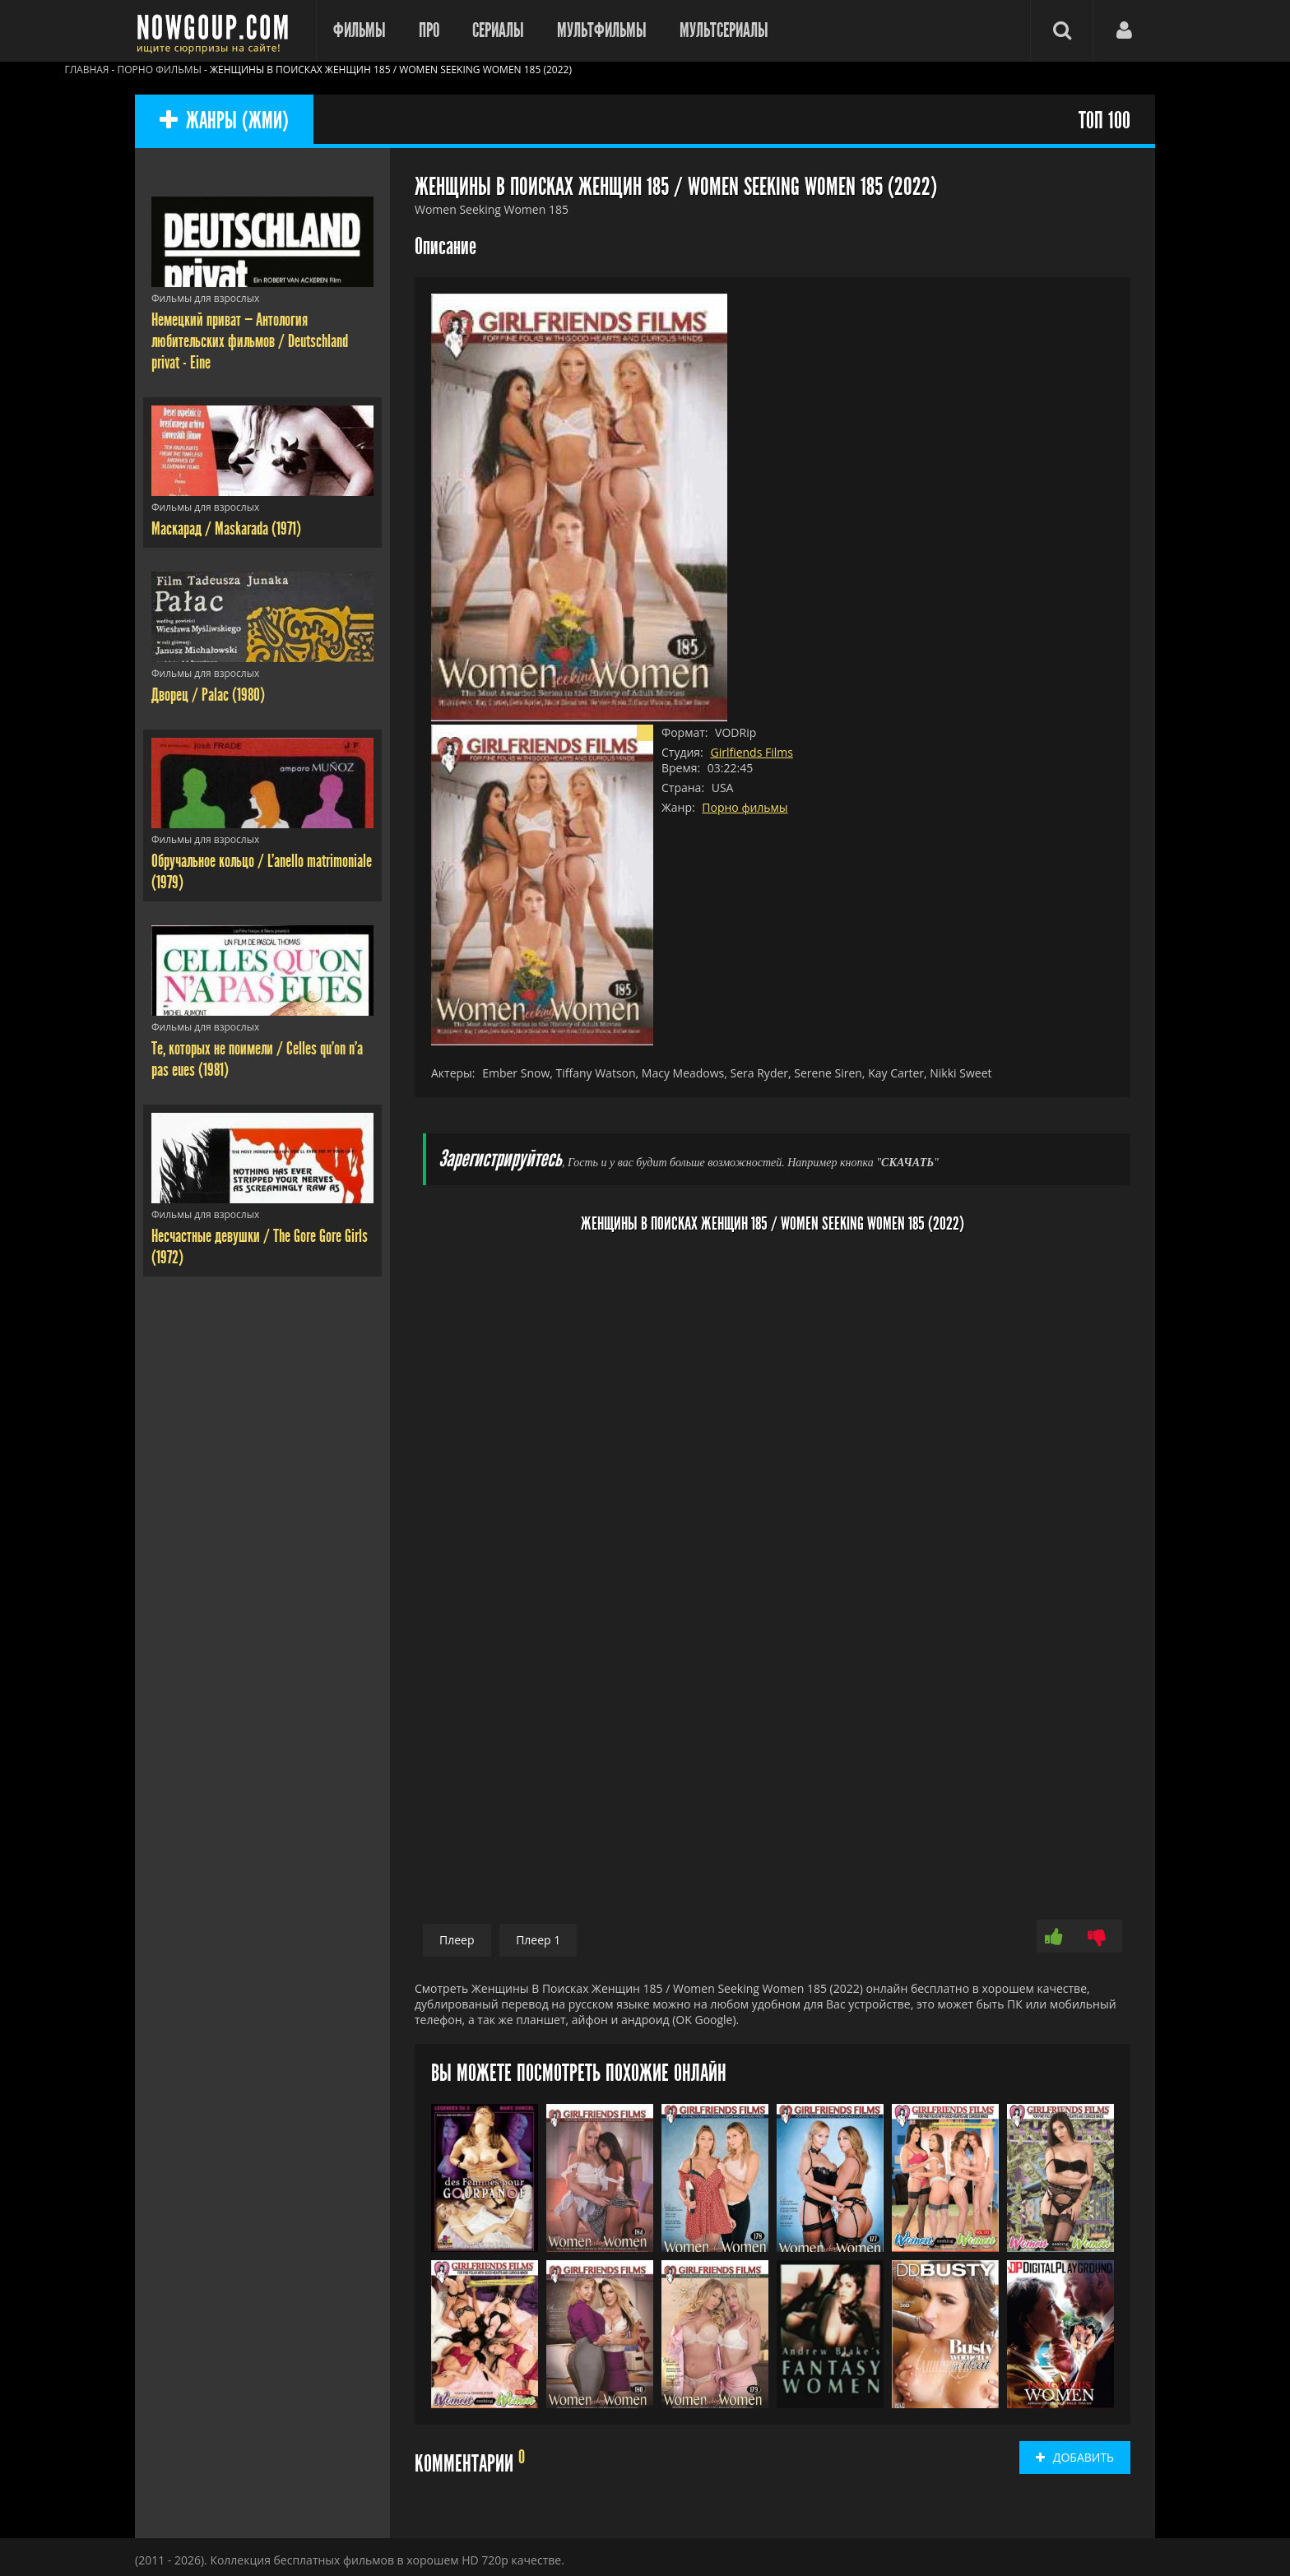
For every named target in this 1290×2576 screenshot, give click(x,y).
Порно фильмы (744, 807)
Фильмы (359, 30)
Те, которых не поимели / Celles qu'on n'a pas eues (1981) (257, 1059)
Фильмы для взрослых (205, 298)
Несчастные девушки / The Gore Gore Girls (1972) (259, 1246)
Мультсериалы (724, 30)
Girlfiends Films (751, 752)
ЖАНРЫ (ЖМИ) (224, 121)
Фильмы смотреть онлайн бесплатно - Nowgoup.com (217, 31)
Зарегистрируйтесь (500, 1159)
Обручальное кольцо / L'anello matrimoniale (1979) (261, 871)
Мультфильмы (602, 30)
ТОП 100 (1104, 121)
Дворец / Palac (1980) (208, 695)
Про (429, 30)
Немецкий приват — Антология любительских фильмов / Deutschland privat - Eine (249, 341)
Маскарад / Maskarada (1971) (226, 529)
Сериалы (498, 30)
